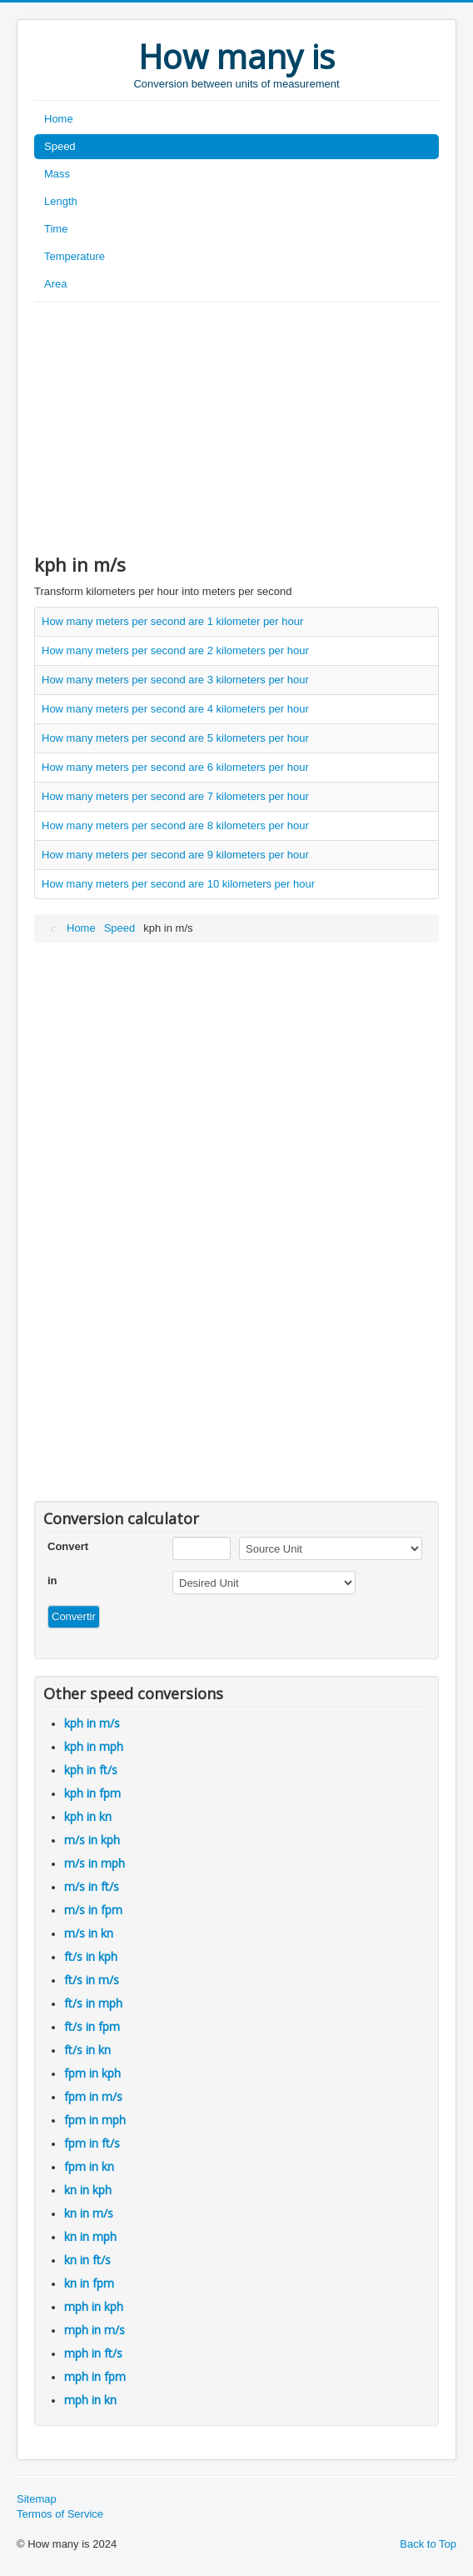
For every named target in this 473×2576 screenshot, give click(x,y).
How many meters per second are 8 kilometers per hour (175, 825)
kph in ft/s (90, 1770)
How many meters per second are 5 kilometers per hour (175, 738)
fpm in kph (92, 2073)
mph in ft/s (93, 2353)
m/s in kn (88, 1933)
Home (58, 119)
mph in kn (90, 2400)
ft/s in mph (93, 2003)
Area (55, 284)
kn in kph (88, 2190)
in (52, 1580)
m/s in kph (92, 1840)
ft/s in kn (87, 2050)
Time (55, 229)
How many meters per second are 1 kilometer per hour (172, 621)
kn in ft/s (87, 2260)
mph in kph (93, 2306)
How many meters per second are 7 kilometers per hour (175, 796)
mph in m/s (94, 2330)
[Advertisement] (236, 427)
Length (60, 201)
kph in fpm (92, 1793)
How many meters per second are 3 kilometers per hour (175, 679)
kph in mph (93, 1746)
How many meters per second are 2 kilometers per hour (175, 650)
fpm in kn (89, 2166)
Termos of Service (60, 2514)
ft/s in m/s (91, 1980)
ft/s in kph (90, 1956)
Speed (60, 146)
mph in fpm (95, 2376)
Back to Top (428, 2544)
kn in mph (90, 2236)
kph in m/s (92, 1723)
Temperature (74, 256)
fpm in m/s (93, 2096)
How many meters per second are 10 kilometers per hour (178, 884)
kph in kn (88, 1816)
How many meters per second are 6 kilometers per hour (175, 767)
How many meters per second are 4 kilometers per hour (175, 709)
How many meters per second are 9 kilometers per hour (175, 854)
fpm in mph (95, 2120)
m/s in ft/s (91, 1886)
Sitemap (37, 2499)
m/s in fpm (93, 1910)
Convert (67, 1546)
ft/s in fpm (92, 2026)
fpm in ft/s (92, 2143)
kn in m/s (88, 2213)
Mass (57, 174)
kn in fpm (89, 2283)
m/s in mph (94, 1863)
